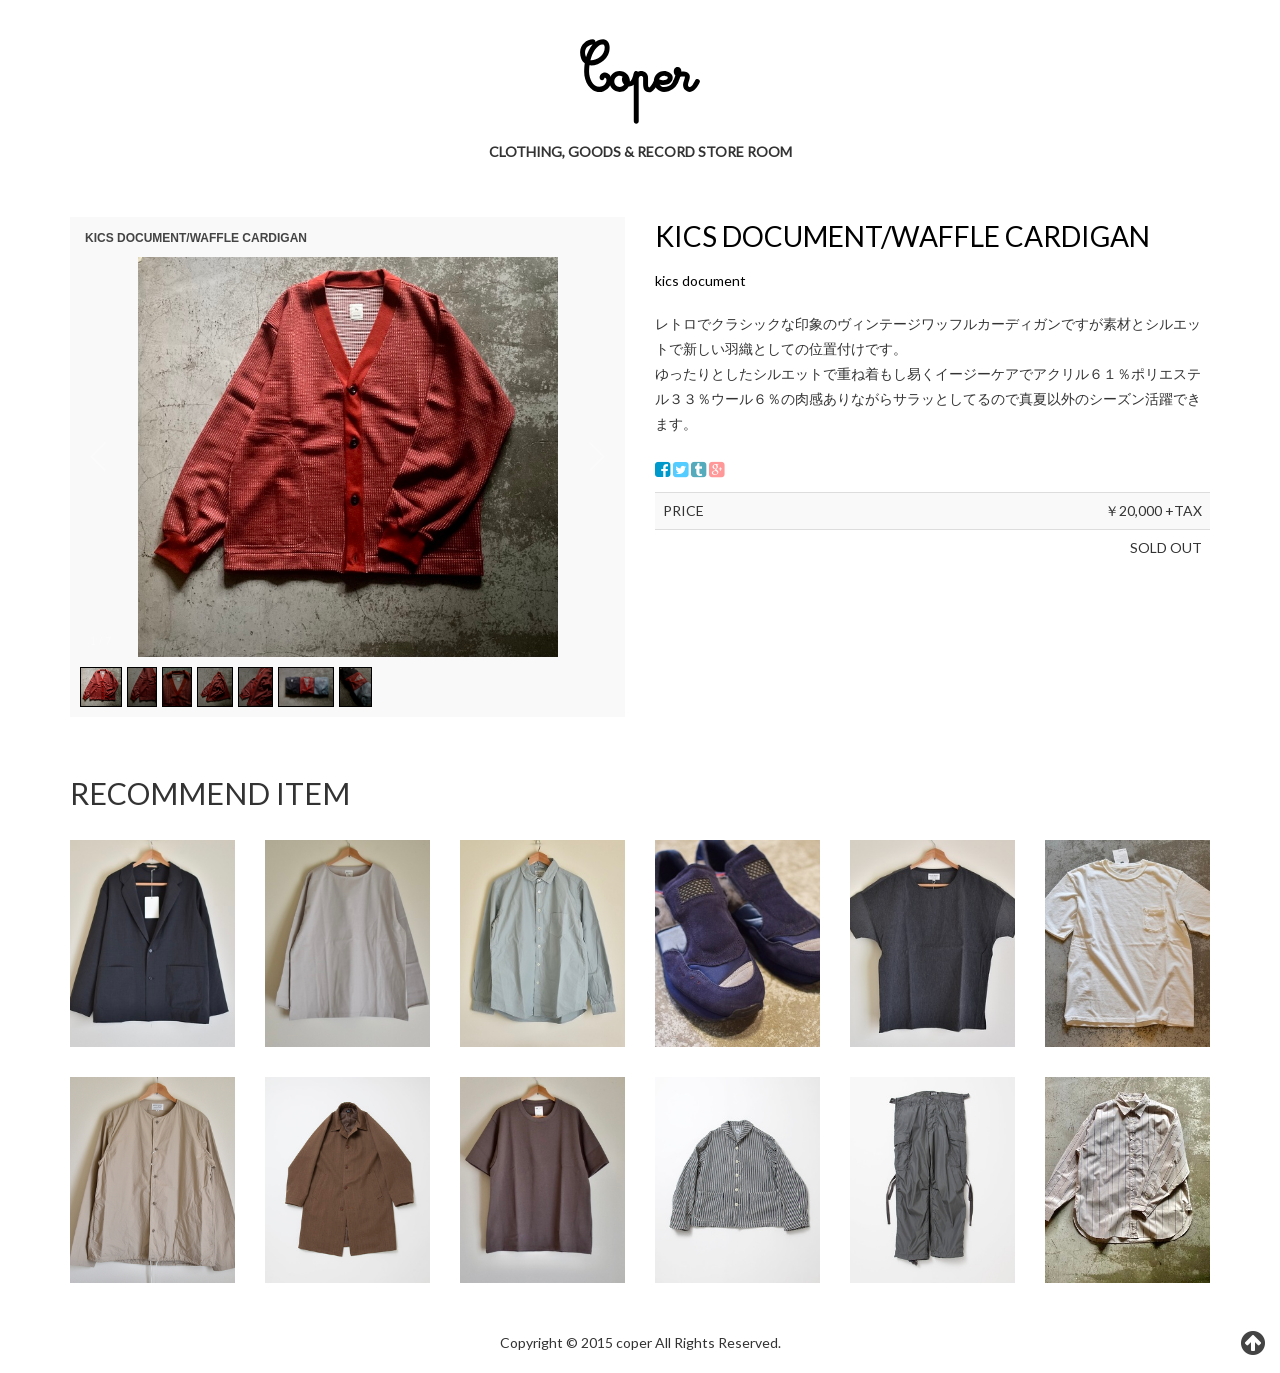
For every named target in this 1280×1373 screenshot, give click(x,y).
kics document (700, 280)
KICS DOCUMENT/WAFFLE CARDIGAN (902, 236)
